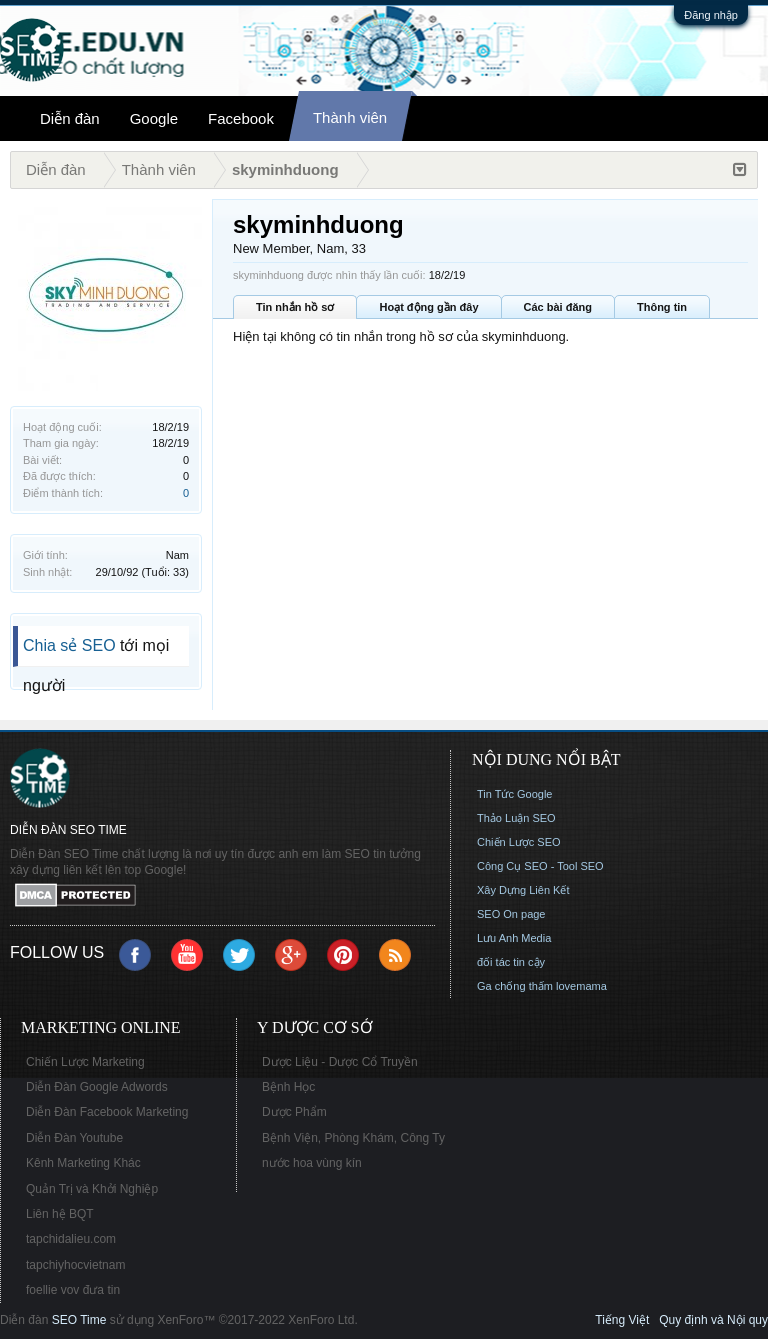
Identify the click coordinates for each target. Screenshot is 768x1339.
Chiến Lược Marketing (85, 1062)
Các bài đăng (558, 307)
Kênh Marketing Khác (83, 1163)
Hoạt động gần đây (428, 307)
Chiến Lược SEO (519, 842)
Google (154, 118)
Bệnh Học (288, 1087)
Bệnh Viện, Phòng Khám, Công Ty (353, 1138)
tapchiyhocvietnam (75, 1265)
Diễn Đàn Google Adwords (97, 1087)
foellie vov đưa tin (73, 1290)
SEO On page (511, 914)
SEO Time (79, 1320)
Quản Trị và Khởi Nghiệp (92, 1189)
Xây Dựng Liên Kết (523, 890)
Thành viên (350, 117)
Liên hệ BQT (60, 1214)
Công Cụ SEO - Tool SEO (540, 866)
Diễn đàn (70, 118)
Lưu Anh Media (514, 938)
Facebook (241, 118)
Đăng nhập (711, 15)
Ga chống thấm (515, 986)
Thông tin (662, 307)
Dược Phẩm (294, 1112)
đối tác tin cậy (511, 962)
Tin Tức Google (514, 794)
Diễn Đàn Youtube (74, 1138)
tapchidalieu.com (71, 1239)
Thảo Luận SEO (516, 818)
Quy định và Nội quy (713, 1320)
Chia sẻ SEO (69, 645)
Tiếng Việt (622, 1320)
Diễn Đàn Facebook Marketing (107, 1112)
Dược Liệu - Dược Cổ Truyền (340, 1062)
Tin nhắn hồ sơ (295, 307)
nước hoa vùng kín (312, 1163)
